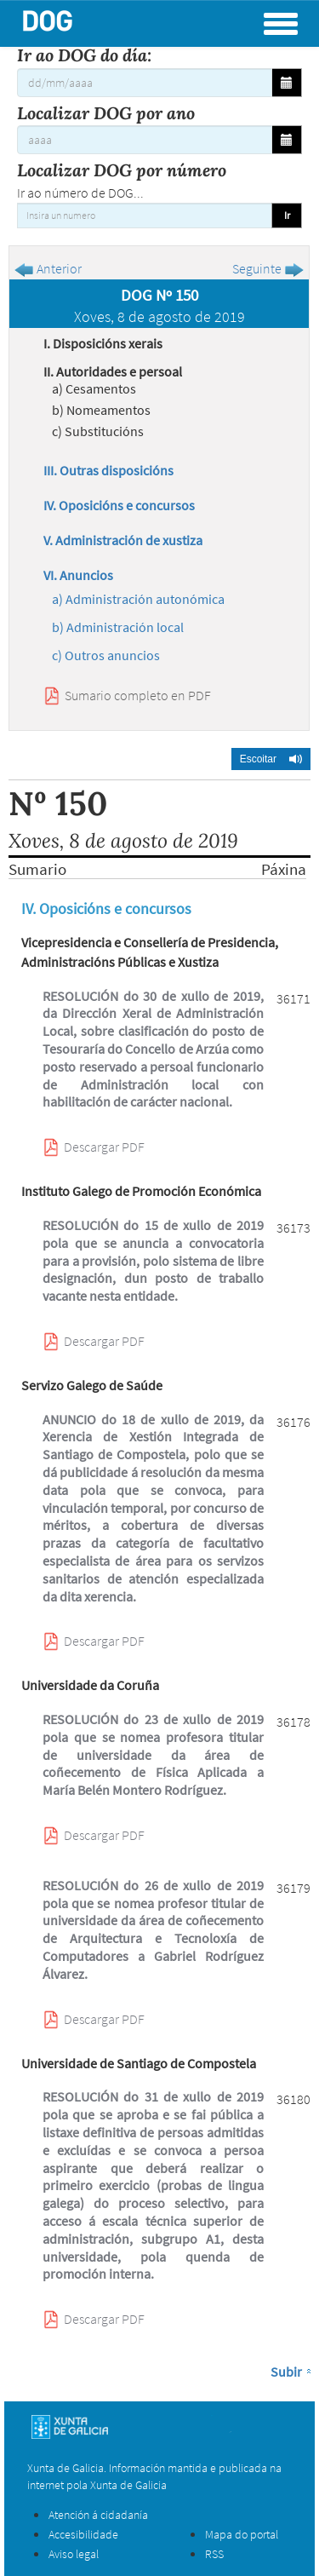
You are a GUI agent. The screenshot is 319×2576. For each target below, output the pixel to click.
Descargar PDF (104, 1146)
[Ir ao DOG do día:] (144, 82)
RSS (214, 2554)
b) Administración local (118, 626)
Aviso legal (73, 2554)
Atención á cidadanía (98, 2514)
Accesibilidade (83, 2534)
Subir (286, 2371)
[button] (270, 759)
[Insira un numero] (144, 215)
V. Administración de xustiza (122, 540)
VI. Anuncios (78, 575)
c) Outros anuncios (106, 655)
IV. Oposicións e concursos (119, 505)
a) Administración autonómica (138, 598)
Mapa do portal (241, 2534)
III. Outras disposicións (108, 470)
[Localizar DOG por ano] (144, 139)
